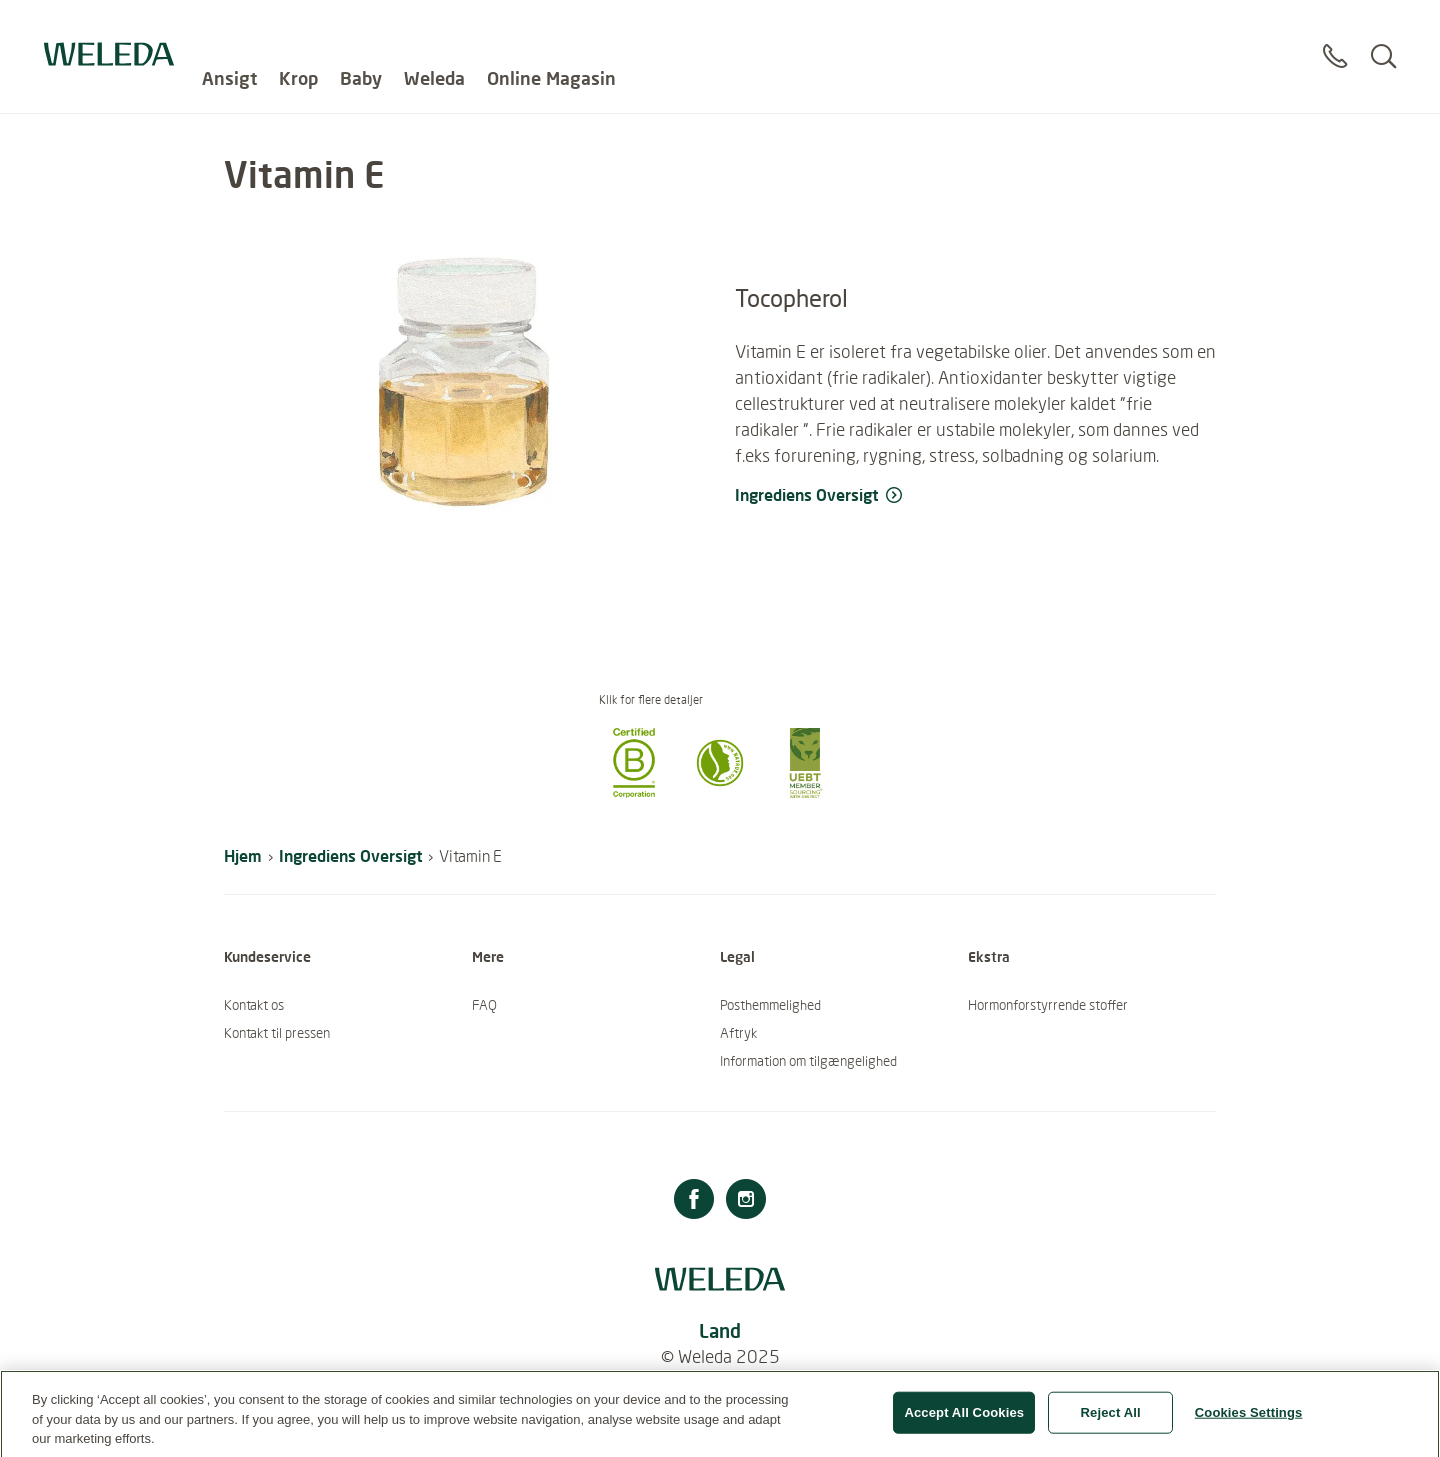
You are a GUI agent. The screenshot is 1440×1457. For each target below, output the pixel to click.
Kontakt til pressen (277, 1033)
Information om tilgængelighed (808, 1061)
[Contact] (1335, 39)
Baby (361, 30)
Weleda (434, 30)
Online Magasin (551, 30)
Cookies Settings (1249, 1421)
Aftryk (738, 1033)
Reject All (1111, 1421)
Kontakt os (254, 1005)
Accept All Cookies (964, 1421)
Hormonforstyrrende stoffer (1048, 1005)
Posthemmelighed (770, 1005)
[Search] (1383, 39)
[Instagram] (746, 1201)
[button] (634, 792)
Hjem (243, 855)
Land (720, 1330)
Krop (298, 30)
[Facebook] (694, 1201)
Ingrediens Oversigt (350, 855)
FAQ (484, 1005)
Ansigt (229, 30)
